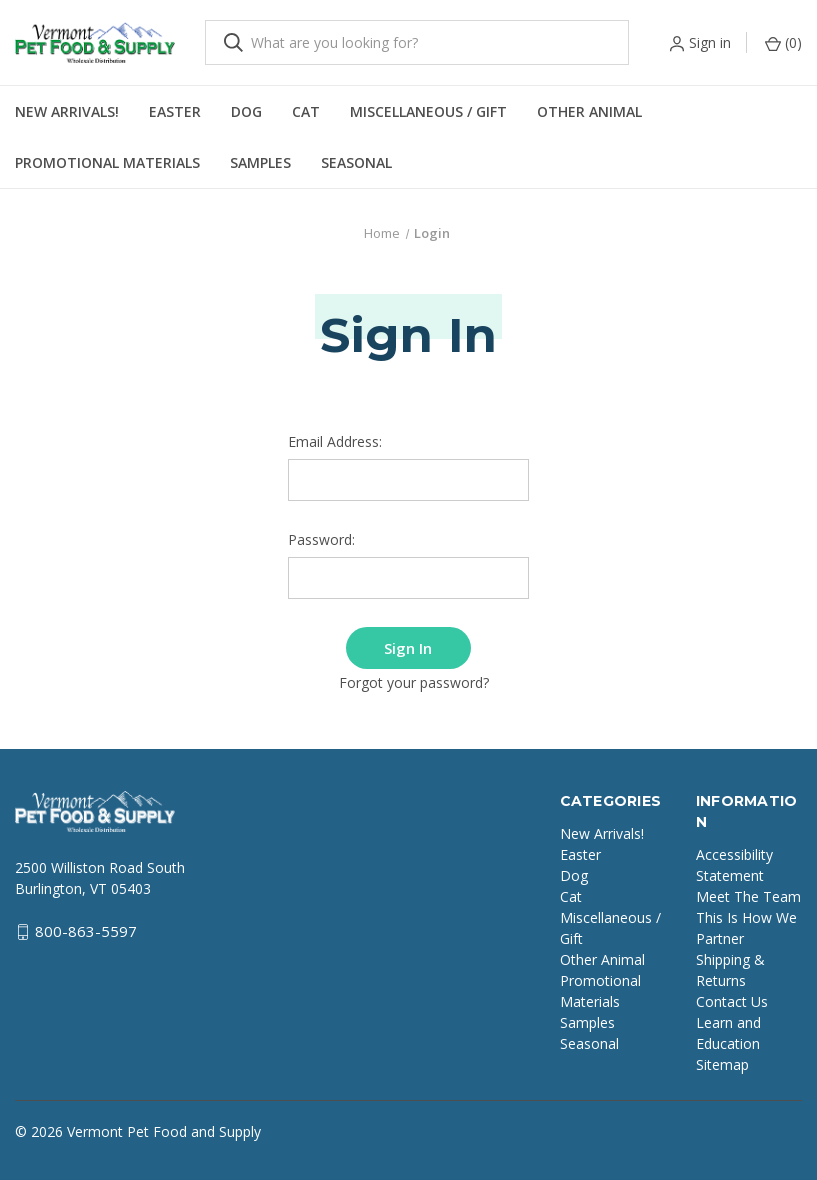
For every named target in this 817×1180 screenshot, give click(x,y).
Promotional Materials (107, 162)
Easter (175, 111)
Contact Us (732, 997)
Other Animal (589, 111)
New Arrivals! (67, 111)
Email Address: (335, 441)
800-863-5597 (86, 928)
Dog (246, 111)
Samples (260, 162)
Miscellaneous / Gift (428, 111)
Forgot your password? (414, 679)
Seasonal (356, 162)
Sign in (710, 42)
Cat (306, 111)
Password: (321, 539)
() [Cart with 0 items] (783, 42)
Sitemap (722, 1060)
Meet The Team (748, 892)
